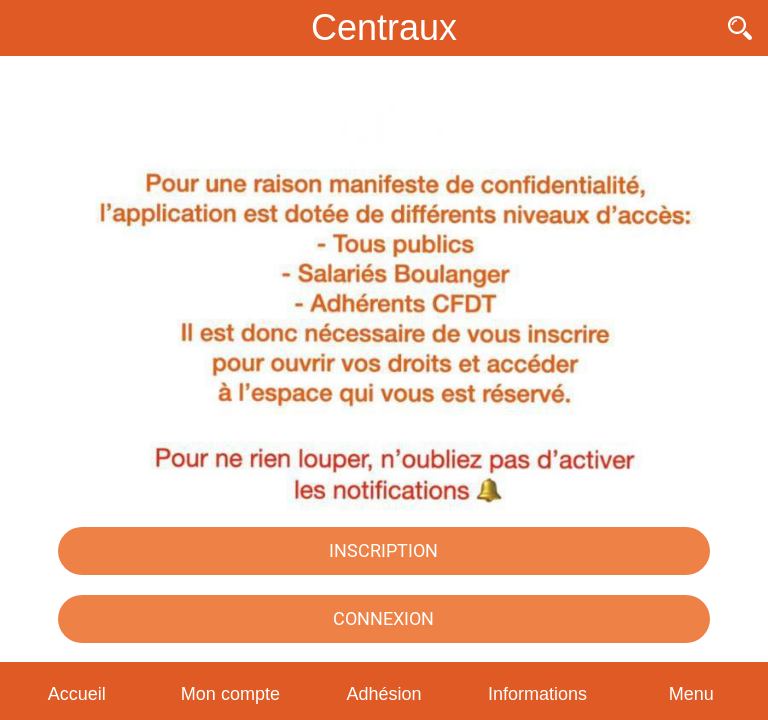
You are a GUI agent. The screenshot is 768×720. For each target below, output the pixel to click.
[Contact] (688, 28)
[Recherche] (740, 28)
